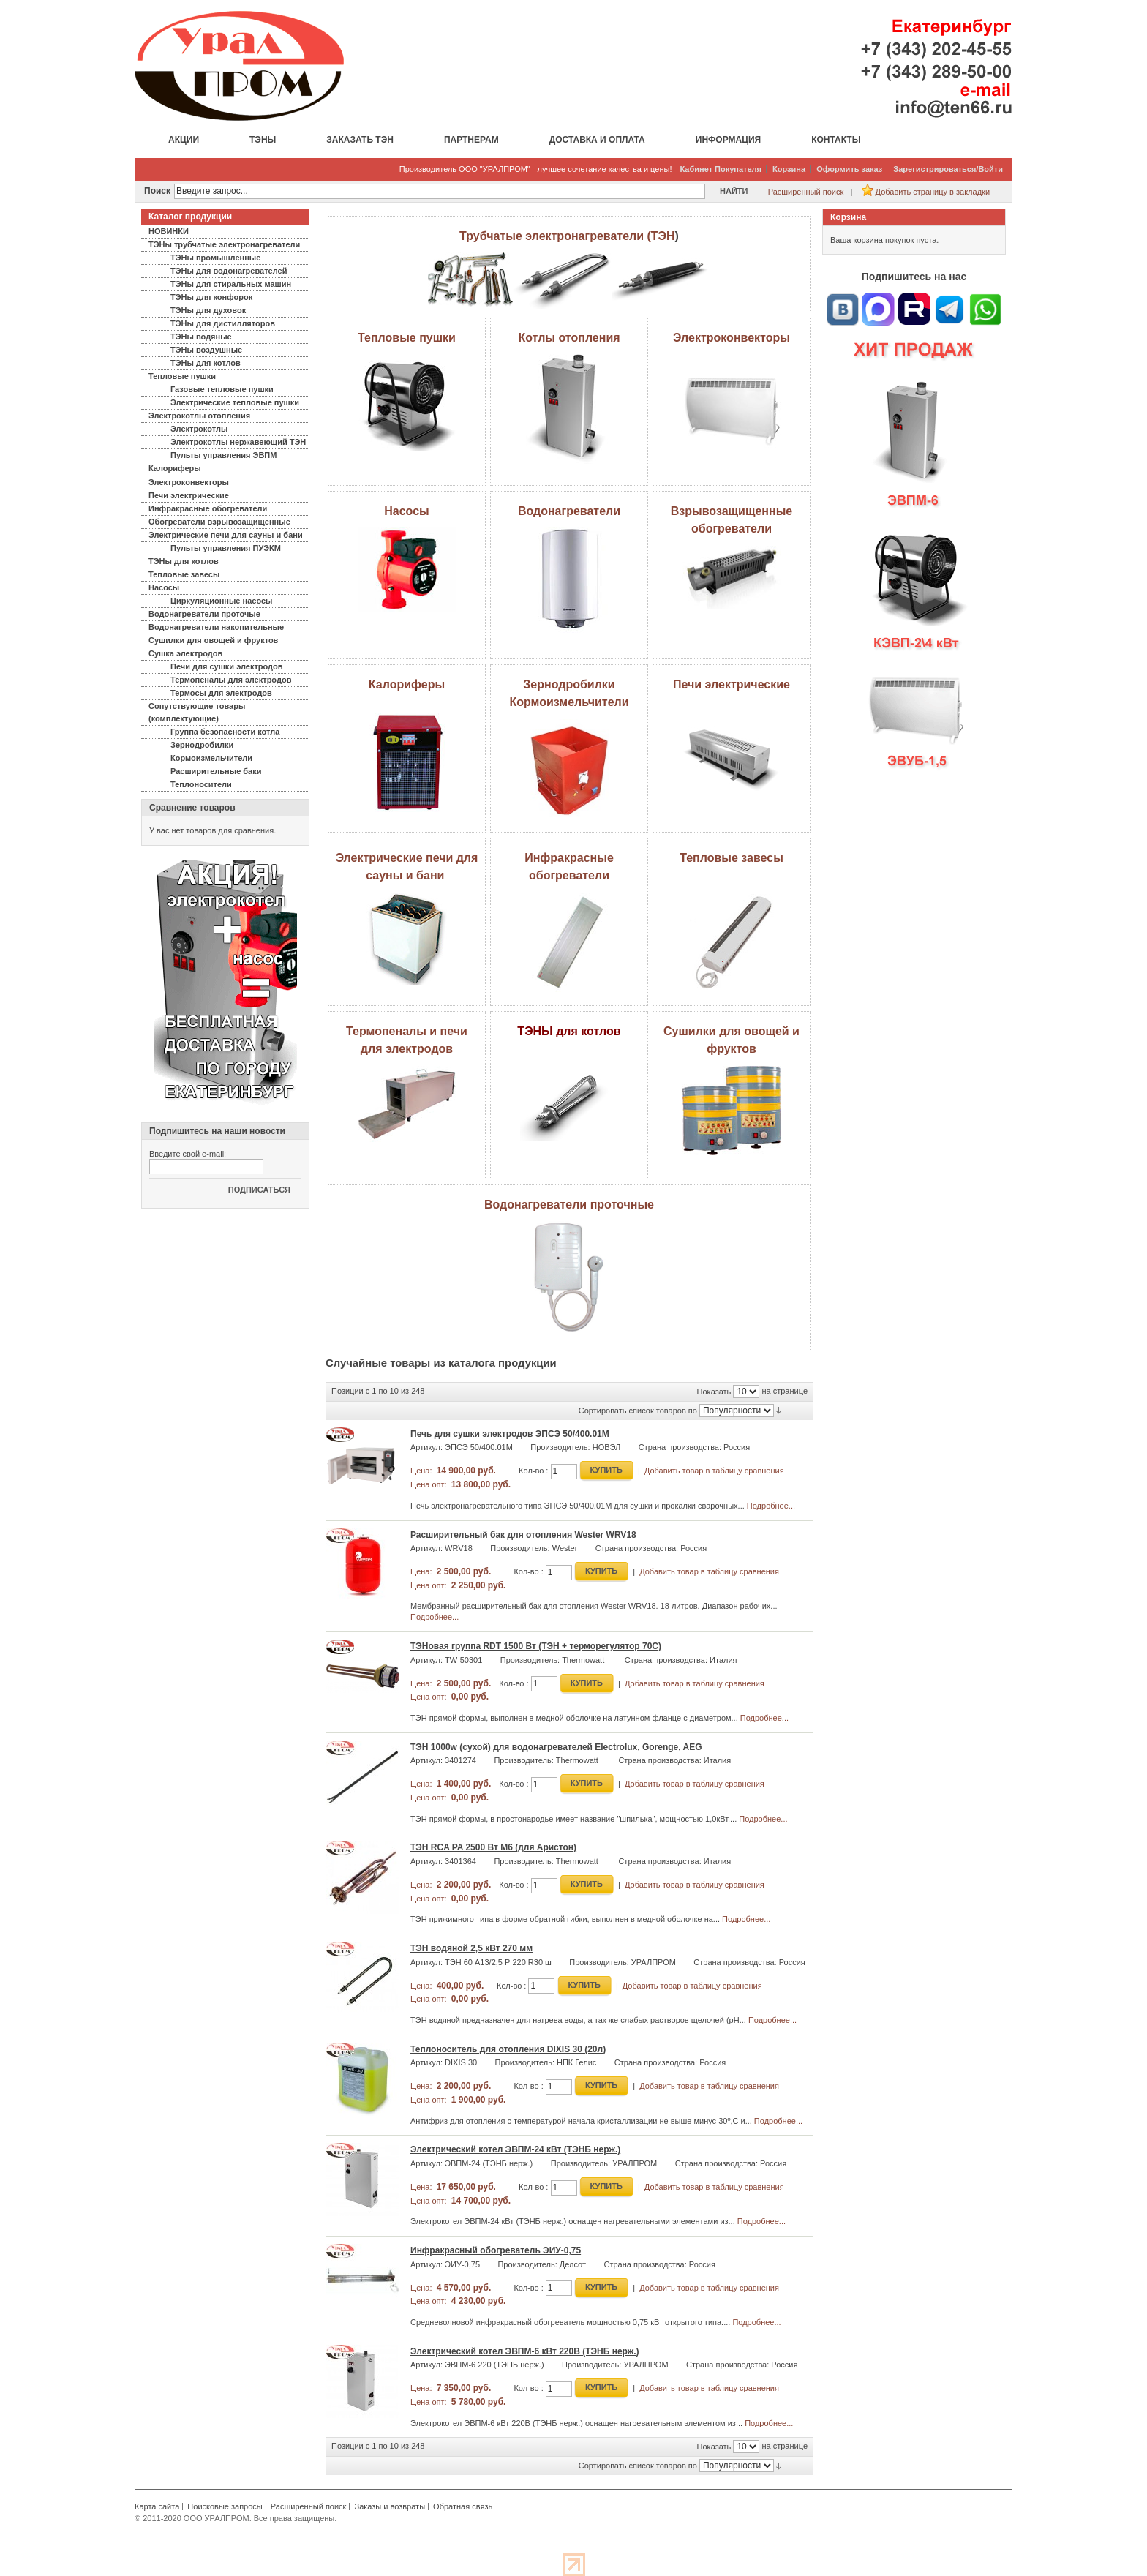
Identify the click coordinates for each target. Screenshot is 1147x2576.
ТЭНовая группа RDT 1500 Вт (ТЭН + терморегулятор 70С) (535, 1646)
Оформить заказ (849, 169)
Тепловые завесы (731, 858)
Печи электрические (731, 684)
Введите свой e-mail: (187, 1153)
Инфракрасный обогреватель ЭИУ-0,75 (495, 2250)
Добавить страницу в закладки (933, 191)
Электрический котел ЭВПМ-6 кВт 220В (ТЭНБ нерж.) (524, 2351)
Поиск (157, 191)
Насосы (406, 511)
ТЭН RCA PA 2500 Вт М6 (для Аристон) (493, 1847)
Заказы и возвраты (389, 2506)
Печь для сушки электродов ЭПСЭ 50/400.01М (509, 1434)
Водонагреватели (569, 511)
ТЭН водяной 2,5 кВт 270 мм (471, 1948)
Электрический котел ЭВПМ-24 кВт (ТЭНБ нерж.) (515, 2149)
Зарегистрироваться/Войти (948, 169)
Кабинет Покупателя (721, 169)
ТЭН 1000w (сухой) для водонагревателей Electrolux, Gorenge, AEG (556, 1747)
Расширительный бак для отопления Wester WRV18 (523, 1535)
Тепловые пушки (407, 337)
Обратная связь (462, 2506)
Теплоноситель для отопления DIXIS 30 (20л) (508, 2049)
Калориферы (407, 684)
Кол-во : (533, 1470)
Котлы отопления (569, 337)
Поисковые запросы (224, 2506)
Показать (714, 1391)
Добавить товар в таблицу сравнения (714, 1470)
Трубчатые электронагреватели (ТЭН (566, 236)
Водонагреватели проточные (569, 1204)
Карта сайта (157, 2506)
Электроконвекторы (731, 337)
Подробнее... (771, 1505)
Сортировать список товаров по (638, 1410)
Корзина (788, 169)
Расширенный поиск (806, 191)
